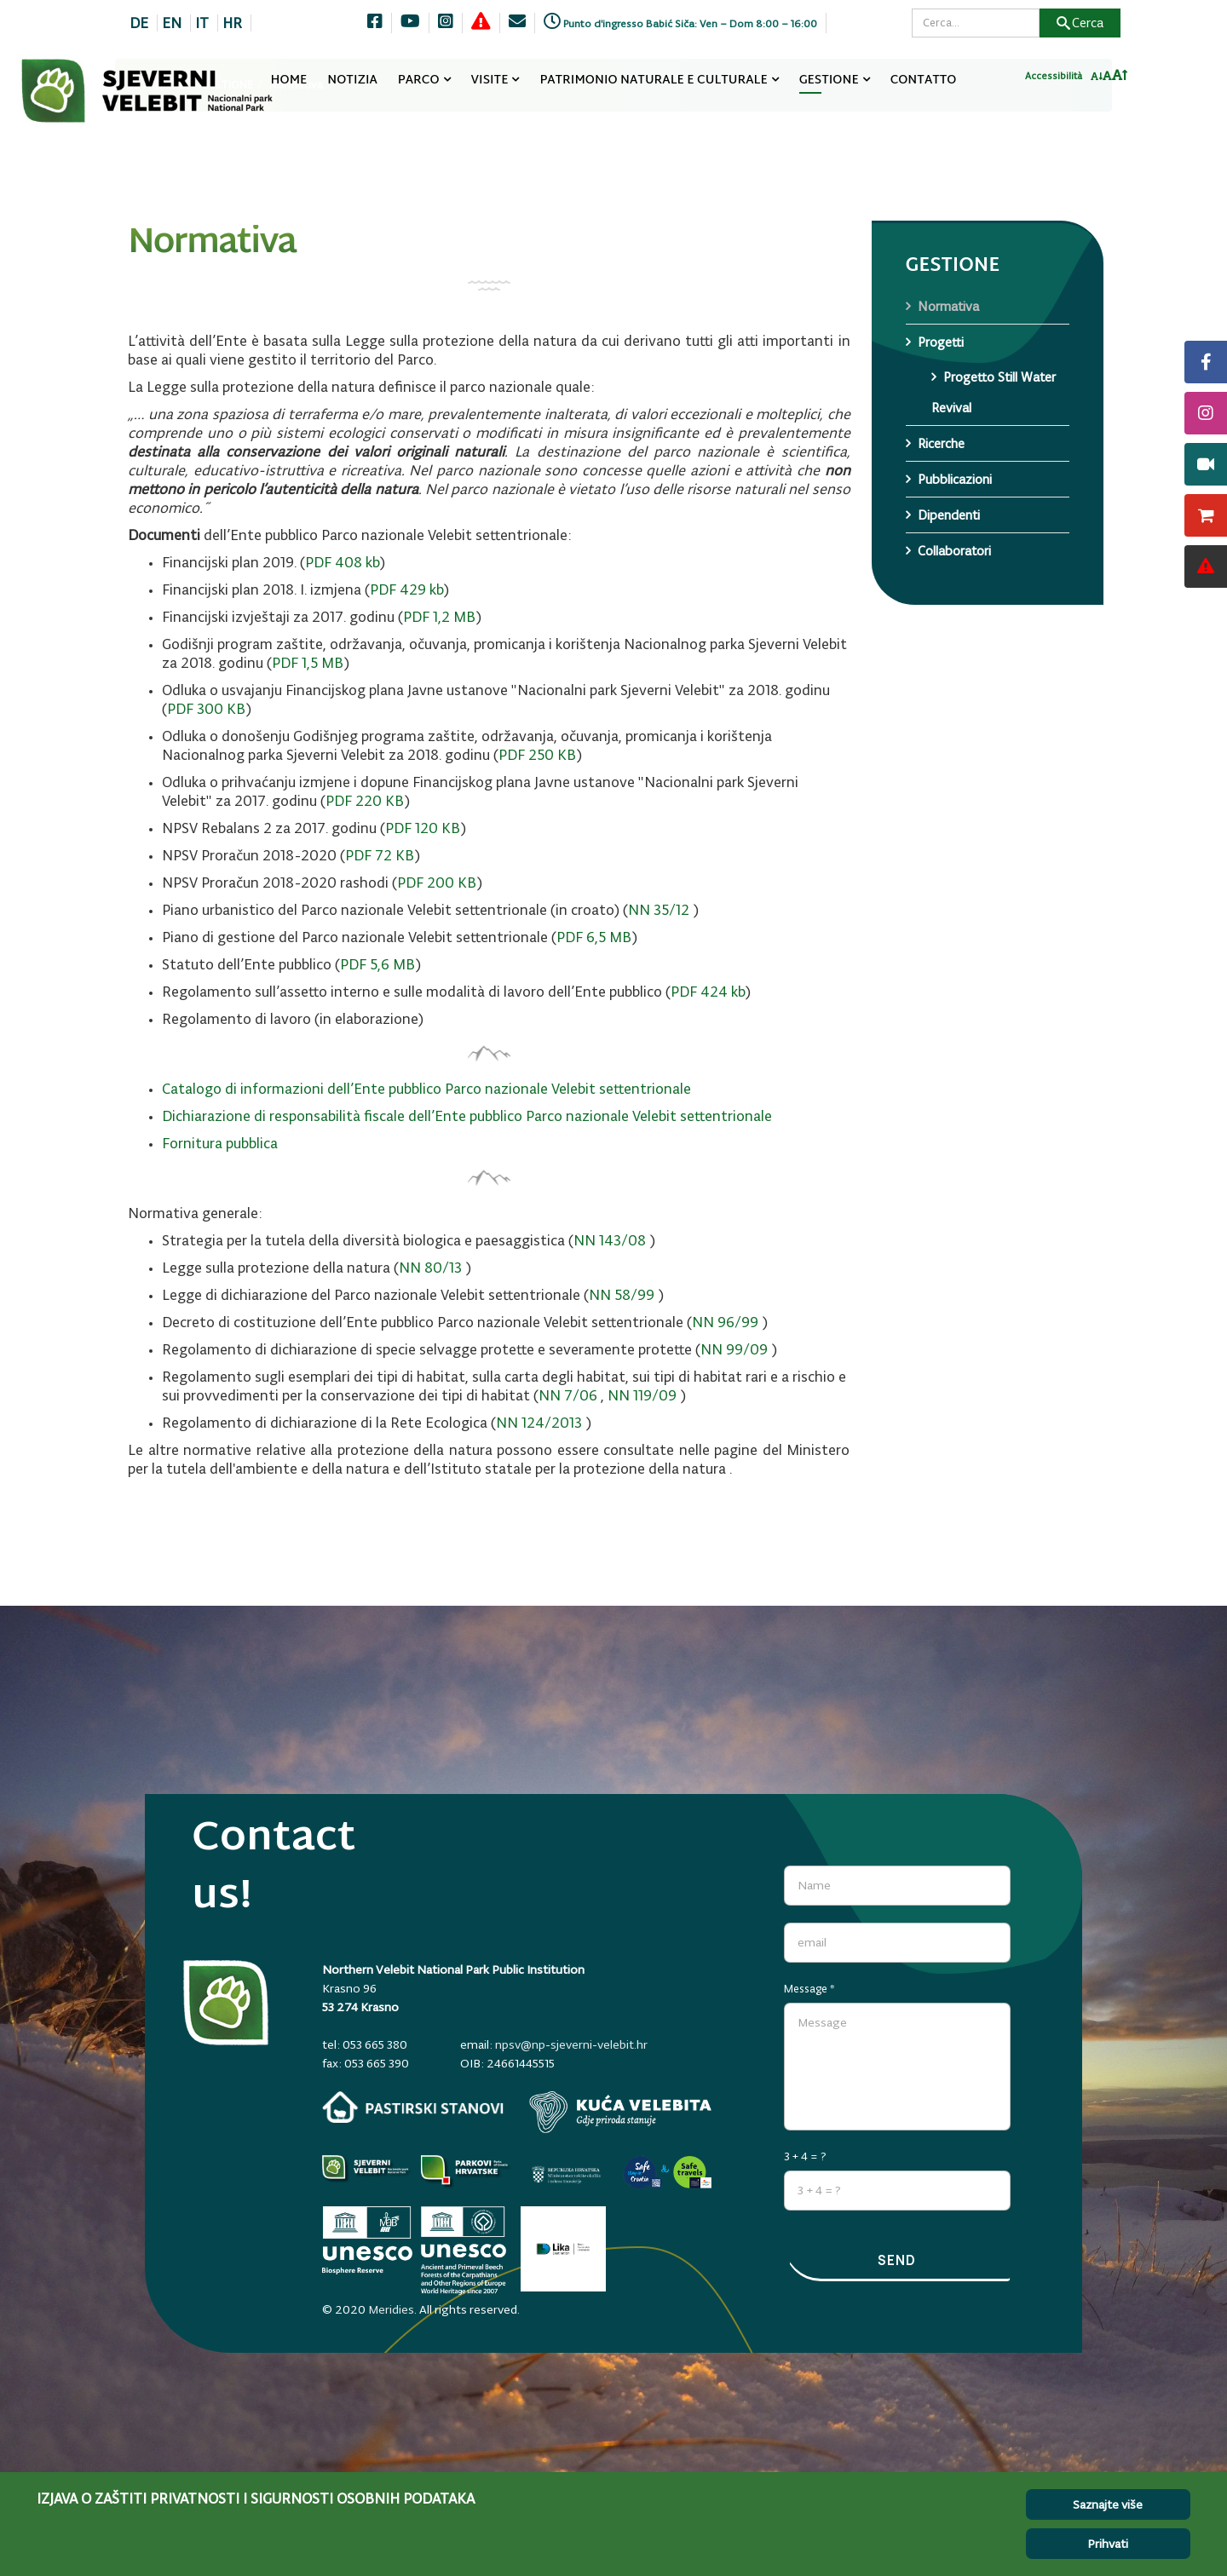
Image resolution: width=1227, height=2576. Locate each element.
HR (232, 23)
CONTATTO (923, 80)
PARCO (419, 80)
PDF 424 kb (708, 991)
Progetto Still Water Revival (993, 392)
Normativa (948, 306)
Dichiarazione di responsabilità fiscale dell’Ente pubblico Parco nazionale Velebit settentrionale (467, 1116)
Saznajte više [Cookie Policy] (1108, 2504)
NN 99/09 (734, 1349)
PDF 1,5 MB (307, 662)
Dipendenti (949, 515)
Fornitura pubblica (220, 1143)
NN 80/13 (430, 1267)
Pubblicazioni (955, 479)
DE (139, 23)
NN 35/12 (658, 909)
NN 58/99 (621, 1294)
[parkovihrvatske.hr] (466, 2171)
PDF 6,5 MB (593, 937)
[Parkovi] (367, 2171)
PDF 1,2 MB (439, 616)
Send (897, 2260)
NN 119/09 (642, 1395)
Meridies (391, 2302)
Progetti (941, 342)
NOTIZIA (352, 80)
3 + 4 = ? (805, 2150)
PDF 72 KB (379, 855)
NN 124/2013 (539, 1422)
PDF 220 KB (364, 800)
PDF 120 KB (422, 828)
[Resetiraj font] (1107, 81)
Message (809, 1982)
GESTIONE (829, 80)
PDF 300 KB (206, 708)
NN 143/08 (609, 1240)
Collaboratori (954, 551)
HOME (289, 80)
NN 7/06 (568, 1395)
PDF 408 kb (342, 562)
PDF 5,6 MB (377, 964)
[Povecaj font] (1120, 80)
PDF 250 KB (537, 754)
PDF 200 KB (436, 882)
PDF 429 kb (406, 589)
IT (202, 23)
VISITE (490, 80)
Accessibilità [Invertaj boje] (1053, 81)
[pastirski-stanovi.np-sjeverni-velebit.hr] (413, 2107)
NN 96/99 (725, 1322)
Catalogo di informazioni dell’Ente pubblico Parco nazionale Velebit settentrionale (426, 1088)
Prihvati (1107, 2543)
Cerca (1080, 22)
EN (171, 23)
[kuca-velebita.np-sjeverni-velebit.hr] (620, 2112)
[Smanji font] (1097, 82)
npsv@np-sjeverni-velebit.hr (571, 2044)
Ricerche (941, 443)
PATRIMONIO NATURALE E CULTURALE (653, 80)
